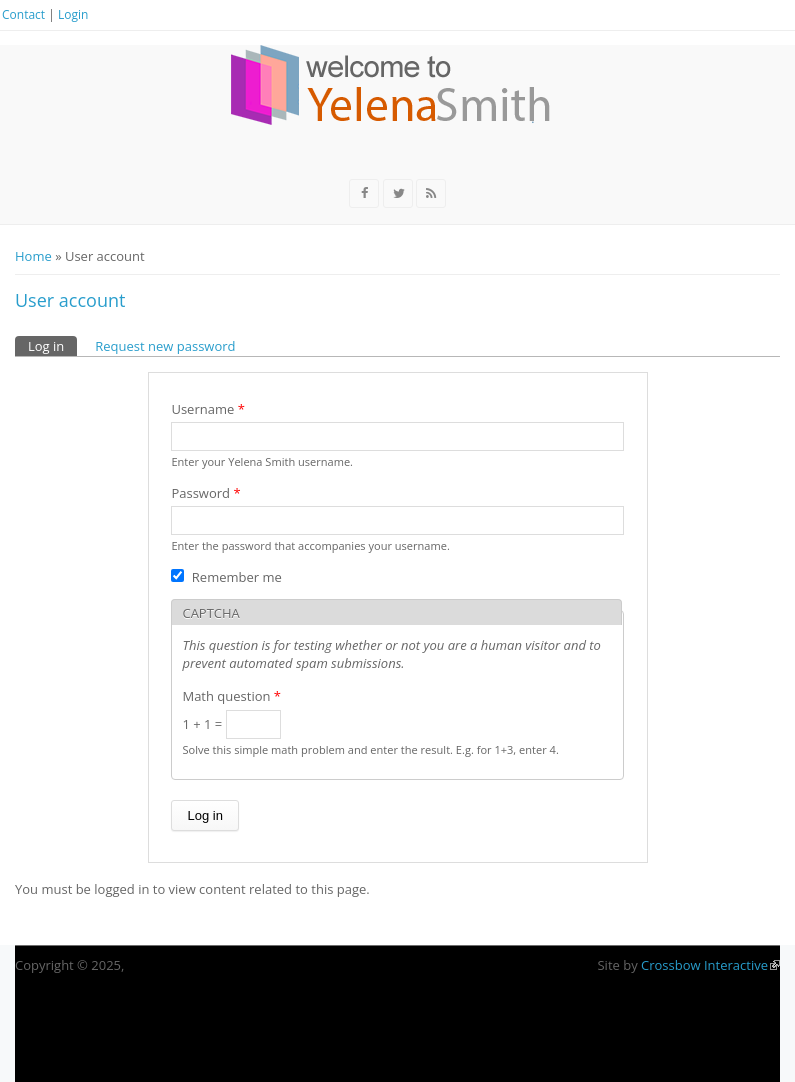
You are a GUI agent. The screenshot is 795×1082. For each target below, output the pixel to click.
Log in (52, 345)
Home (33, 256)
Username (207, 409)
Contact (23, 14)
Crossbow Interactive (710, 965)
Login (73, 14)
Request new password (165, 346)
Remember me (237, 577)
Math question (231, 696)
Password (205, 493)
